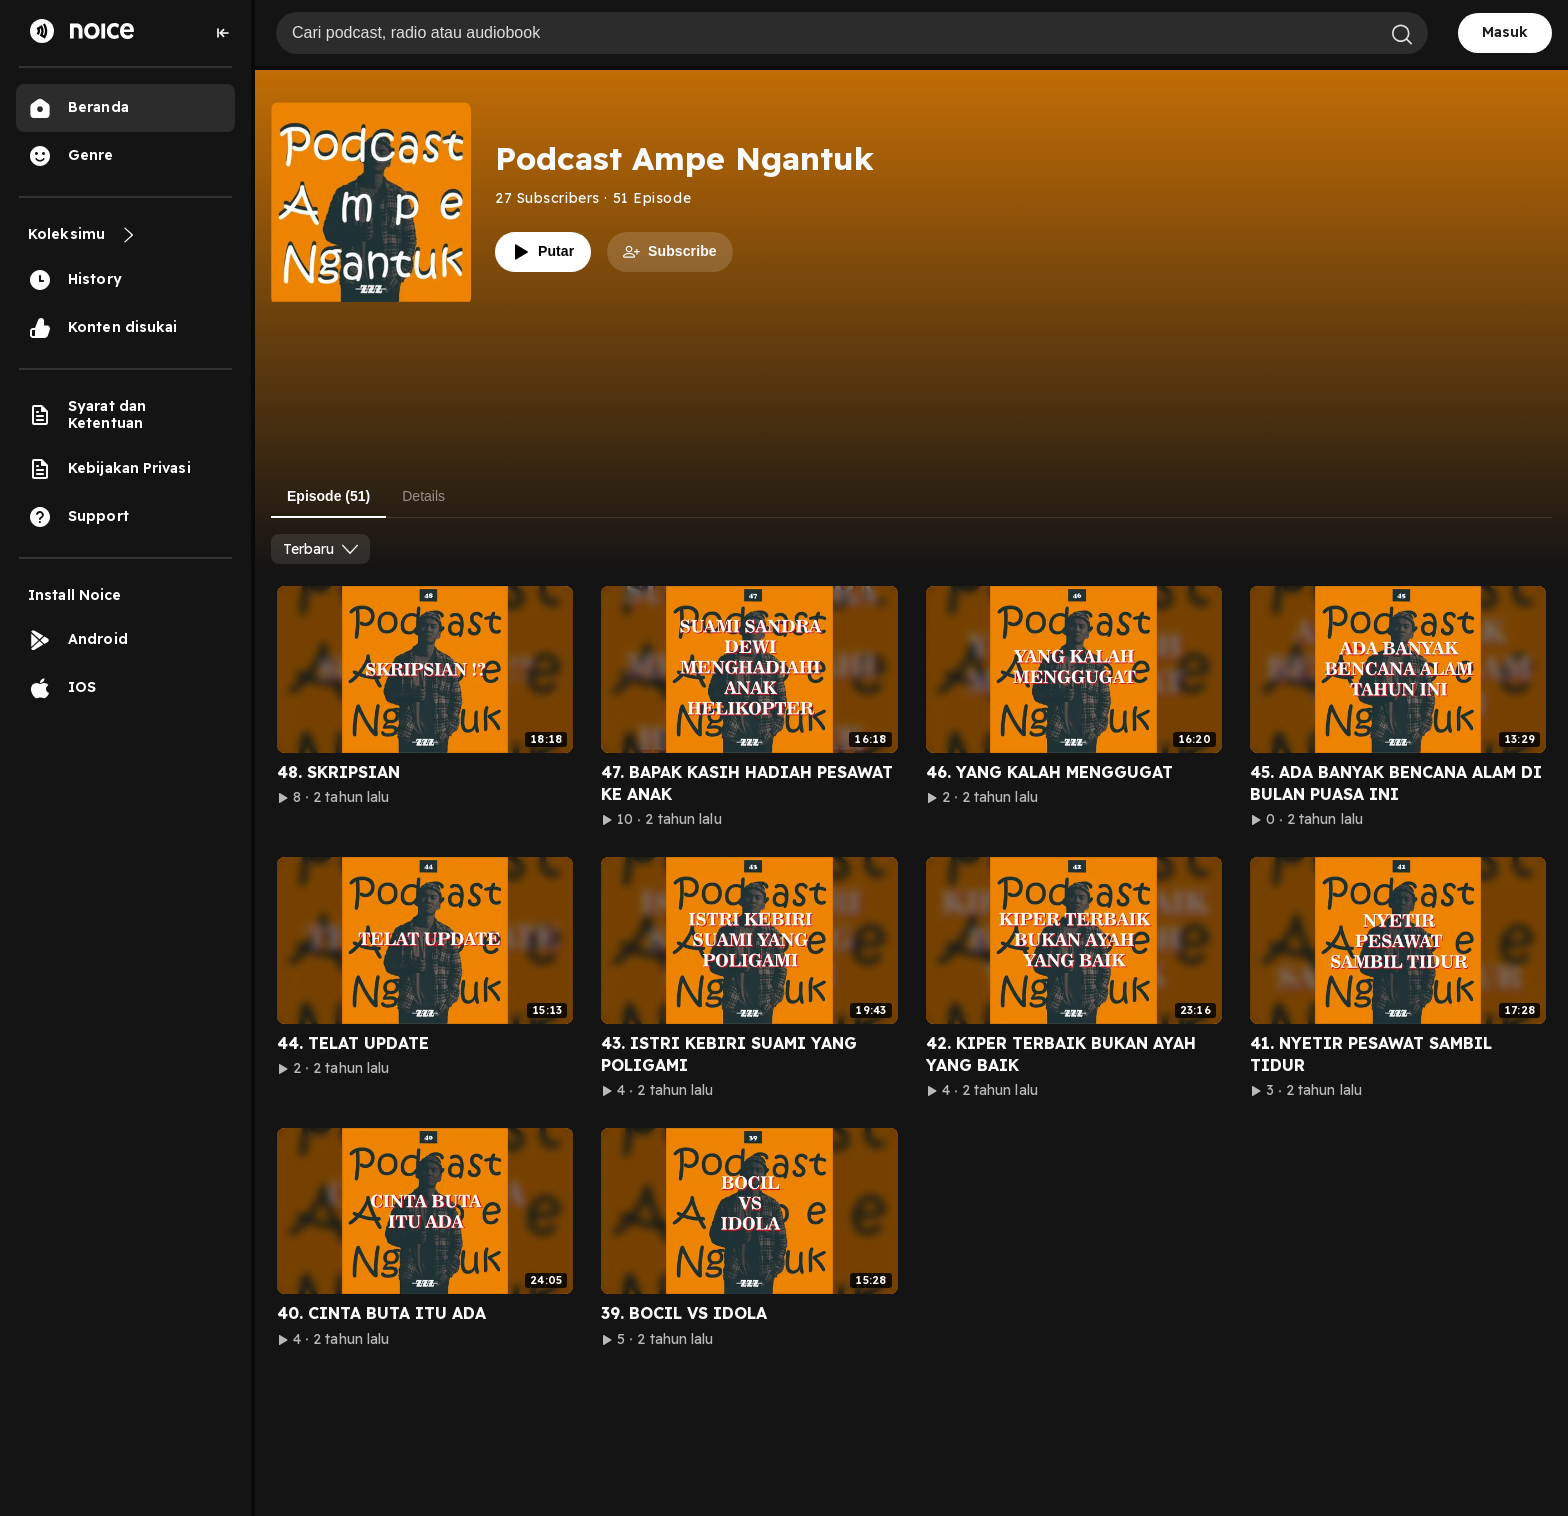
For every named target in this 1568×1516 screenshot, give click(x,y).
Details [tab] (423, 496)
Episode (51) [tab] (328, 496)
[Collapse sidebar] (223, 33)
